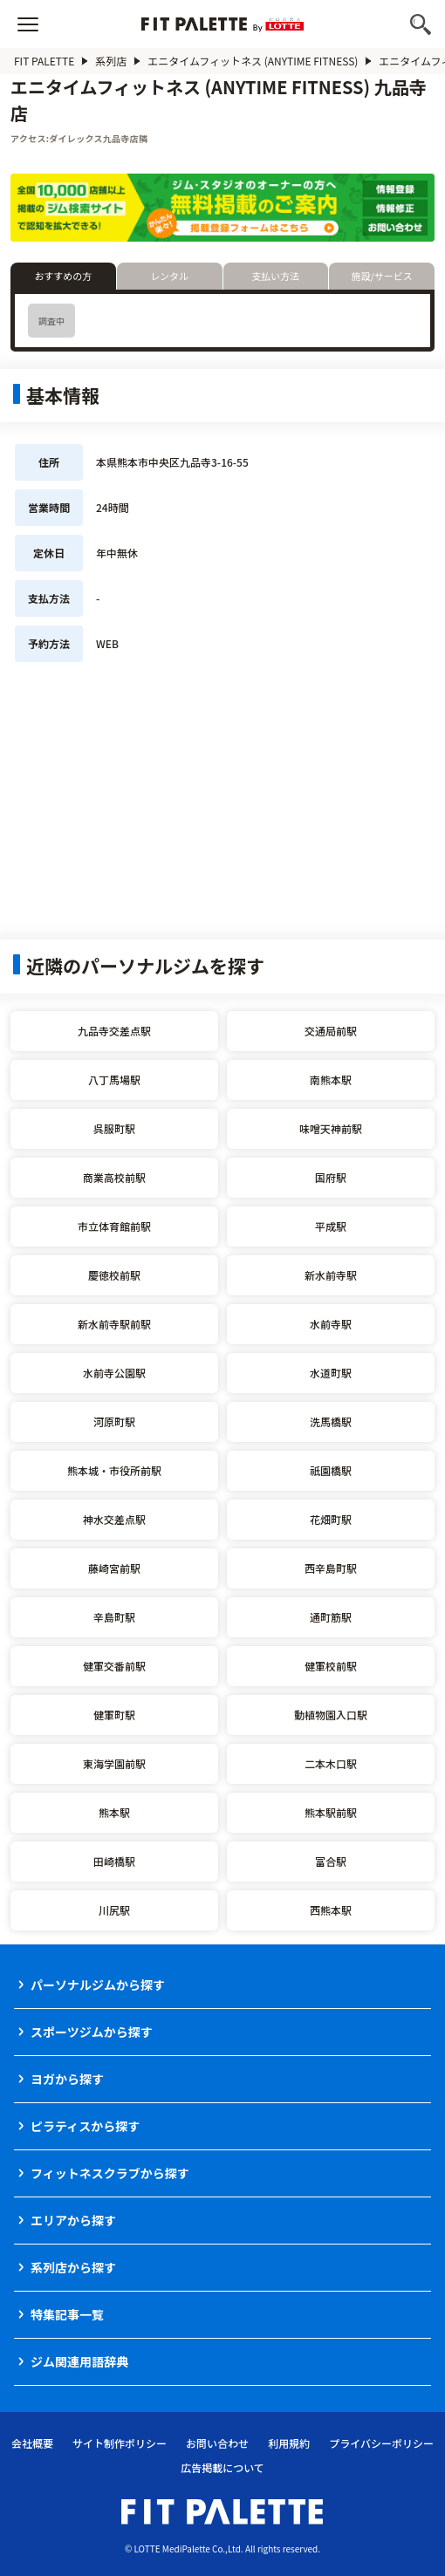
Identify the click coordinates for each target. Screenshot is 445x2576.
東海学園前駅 (114, 1763)
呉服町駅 (114, 1128)
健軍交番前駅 (114, 1665)
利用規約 (289, 2443)
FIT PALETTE (44, 60)
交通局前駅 (331, 1030)
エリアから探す (73, 2220)
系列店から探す (73, 2267)
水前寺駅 (331, 1323)
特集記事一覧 (67, 2314)
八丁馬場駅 (114, 1079)
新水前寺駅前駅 (114, 1323)
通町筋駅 (331, 1616)
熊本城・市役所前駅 (114, 1470)
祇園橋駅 (331, 1470)
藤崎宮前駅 (114, 1568)
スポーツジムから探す (92, 2031)
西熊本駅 (331, 1910)
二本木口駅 (331, 1763)
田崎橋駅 (114, 1861)
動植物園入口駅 (330, 1714)
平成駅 (330, 1226)
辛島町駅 (114, 1616)
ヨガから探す (67, 2078)
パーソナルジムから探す (98, 1984)
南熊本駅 (331, 1079)
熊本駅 (114, 1812)
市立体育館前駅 (114, 1226)
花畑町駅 (331, 1519)
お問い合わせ (217, 2443)
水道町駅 (331, 1372)
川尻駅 (114, 1910)
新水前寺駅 (331, 1275)
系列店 (111, 60)
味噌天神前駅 (330, 1128)
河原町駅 (114, 1421)
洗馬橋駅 (331, 1421)
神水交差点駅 (114, 1519)
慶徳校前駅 (114, 1275)
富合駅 (330, 1861)
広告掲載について (222, 2467)
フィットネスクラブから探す (110, 2173)
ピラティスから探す (85, 2126)
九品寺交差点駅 (114, 1030)
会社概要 (32, 2443)
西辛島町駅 (331, 1568)
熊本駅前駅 (331, 1812)
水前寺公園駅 (114, 1372)
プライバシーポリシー (381, 2443)
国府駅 (330, 1177)
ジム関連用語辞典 (79, 2361)
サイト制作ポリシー (119, 2443)
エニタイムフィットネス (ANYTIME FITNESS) (252, 60)
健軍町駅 (114, 1714)
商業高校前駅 (114, 1177)
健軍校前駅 (331, 1665)
